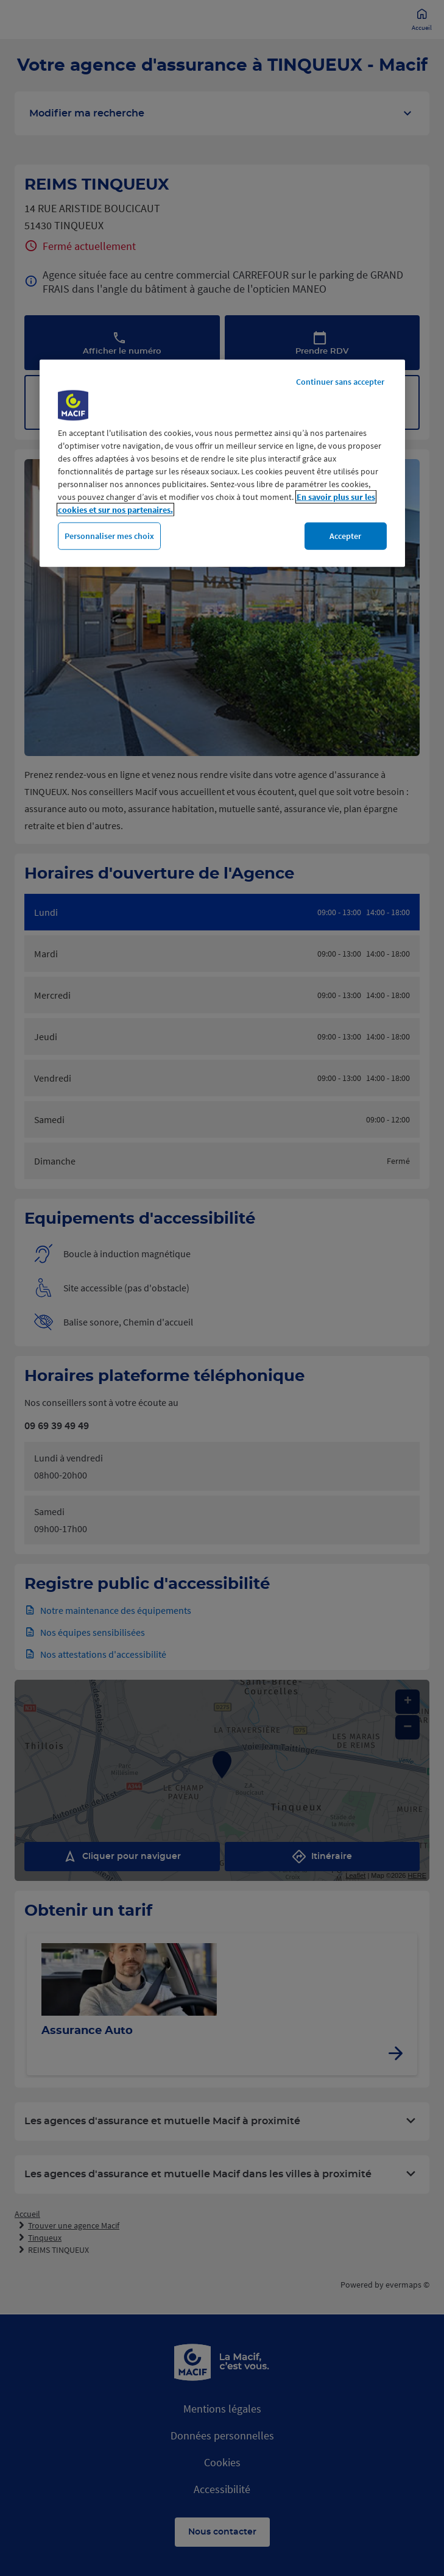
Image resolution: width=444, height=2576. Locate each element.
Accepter (345, 535)
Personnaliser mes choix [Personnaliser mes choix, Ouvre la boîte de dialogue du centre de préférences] (109, 535)
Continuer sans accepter (340, 381)
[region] (222, 463)
